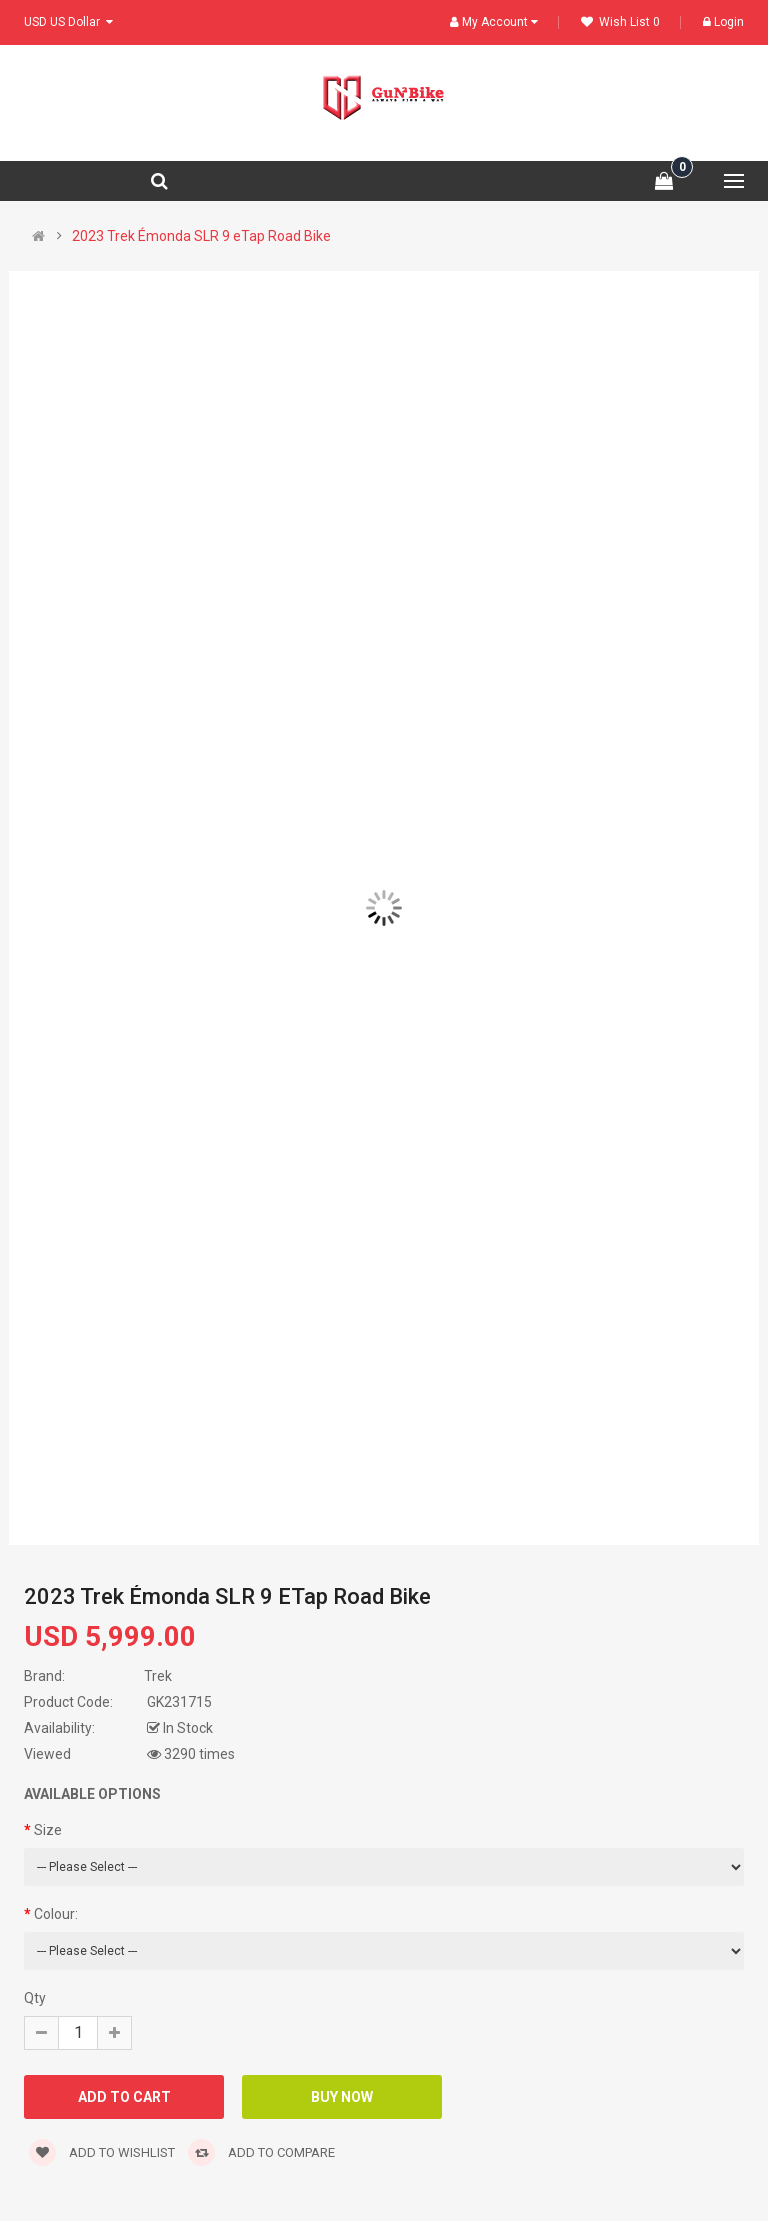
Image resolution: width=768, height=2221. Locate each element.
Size (48, 1830)
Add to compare (261, 2152)
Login (723, 22)
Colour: (56, 1914)
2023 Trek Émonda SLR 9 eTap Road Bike (201, 236)
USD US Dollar (68, 22)
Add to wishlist (102, 2152)
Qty (35, 1998)
